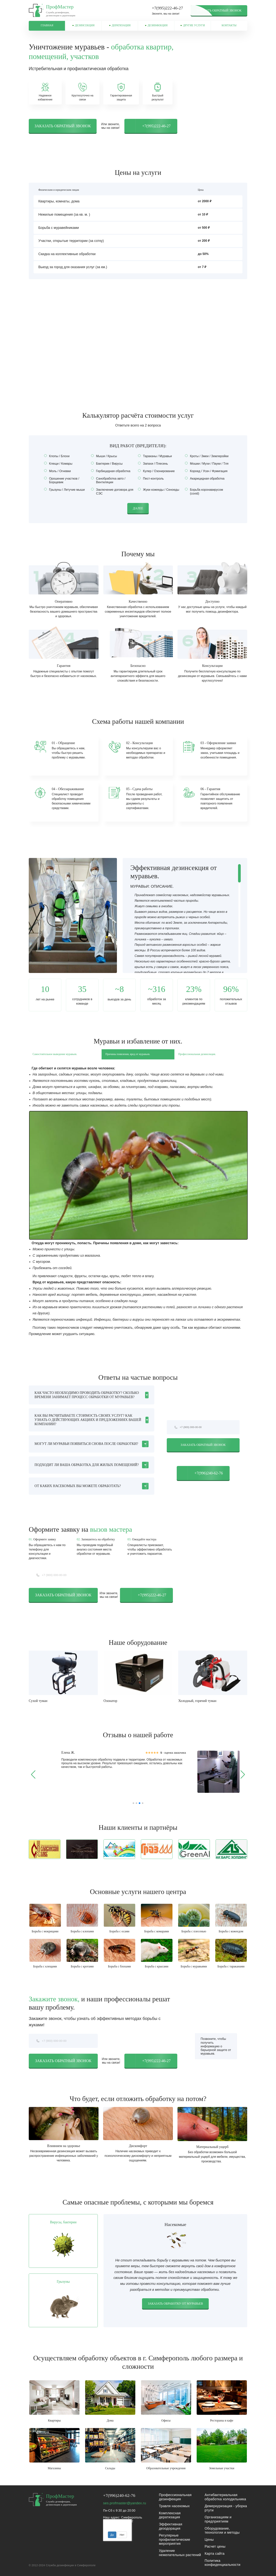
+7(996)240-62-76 (200, 1473)
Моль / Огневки (58, 471)
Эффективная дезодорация (170, 2526)
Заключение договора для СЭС (112, 491)
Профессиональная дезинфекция (175, 2497)
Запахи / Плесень (154, 463)
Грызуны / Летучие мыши (65, 489)
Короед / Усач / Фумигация (207, 471)
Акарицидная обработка (206, 478)
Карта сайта (215, 2553)
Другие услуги (194, 25)
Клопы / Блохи (58, 456)
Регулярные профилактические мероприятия (174, 2539)
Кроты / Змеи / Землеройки (208, 456)
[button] (33, 1774)
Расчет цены (215, 2546)
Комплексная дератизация (170, 2515)
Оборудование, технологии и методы (222, 2531)
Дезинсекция (84, 25)
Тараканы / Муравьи (156, 456)
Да (112, 2534)
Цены (209, 2539)
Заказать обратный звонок (219, 10)
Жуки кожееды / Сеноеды (160, 489)
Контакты (229, 25)
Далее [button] (138, 508)
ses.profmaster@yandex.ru (124, 2503)
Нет (122, 2534)
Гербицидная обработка (112, 471)
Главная (47, 25)
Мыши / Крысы (105, 456)
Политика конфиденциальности (223, 2563)
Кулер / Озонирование (157, 471)
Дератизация (121, 25)
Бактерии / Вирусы (108, 463)
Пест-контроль (152, 478)
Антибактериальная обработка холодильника (225, 2497)
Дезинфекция (158, 25)
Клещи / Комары (59, 463)
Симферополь (131, 2517)
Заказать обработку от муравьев (175, 2303)
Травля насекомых (174, 2506)
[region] (185, 915)
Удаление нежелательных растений (180, 2553)
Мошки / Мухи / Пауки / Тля (208, 463)
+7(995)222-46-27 (167, 8)
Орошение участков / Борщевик (61, 480)
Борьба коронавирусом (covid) (204, 491)
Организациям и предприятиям (218, 2519)
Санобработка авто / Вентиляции (108, 480)
